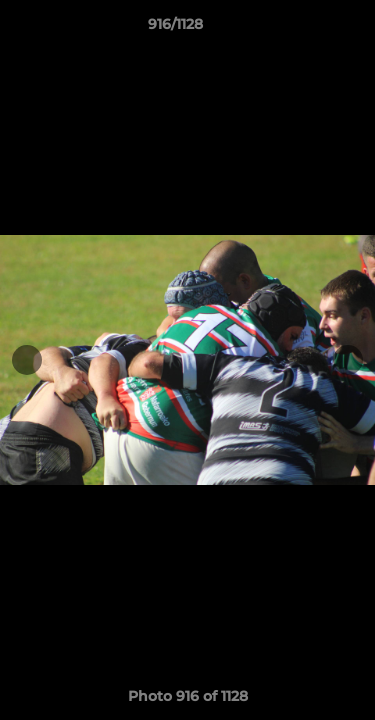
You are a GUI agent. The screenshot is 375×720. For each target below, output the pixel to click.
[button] (303, 29)
